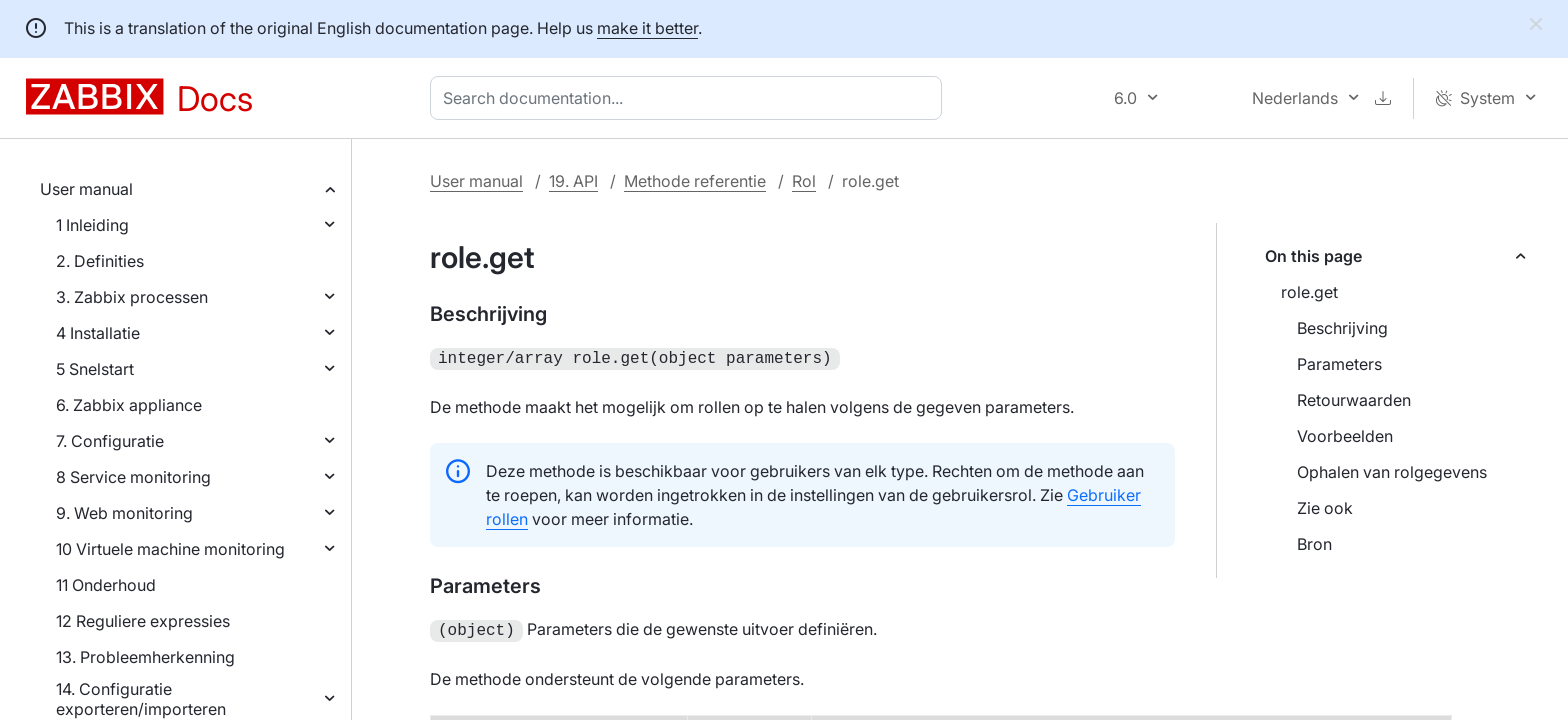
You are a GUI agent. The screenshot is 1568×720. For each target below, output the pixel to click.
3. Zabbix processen (132, 297)
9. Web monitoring (124, 513)
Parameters (1339, 364)
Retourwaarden (1354, 400)
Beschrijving (1342, 328)
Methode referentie (695, 181)
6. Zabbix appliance (129, 405)
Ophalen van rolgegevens (1392, 472)
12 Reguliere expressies (143, 621)
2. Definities (100, 261)
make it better (647, 28)
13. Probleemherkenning (145, 657)
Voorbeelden (1345, 436)
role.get (1309, 292)
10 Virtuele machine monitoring (170, 549)
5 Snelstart (95, 369)
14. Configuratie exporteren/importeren (141, 699)
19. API (573, 181)
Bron (1314, 544)
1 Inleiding (92, 225)
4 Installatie (98, 333)
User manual (86, 189)
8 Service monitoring (133, 477)
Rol (804, 181)
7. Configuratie (110, 441)
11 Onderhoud (106, 585)
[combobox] (690, 98)
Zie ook (1325, 508)
